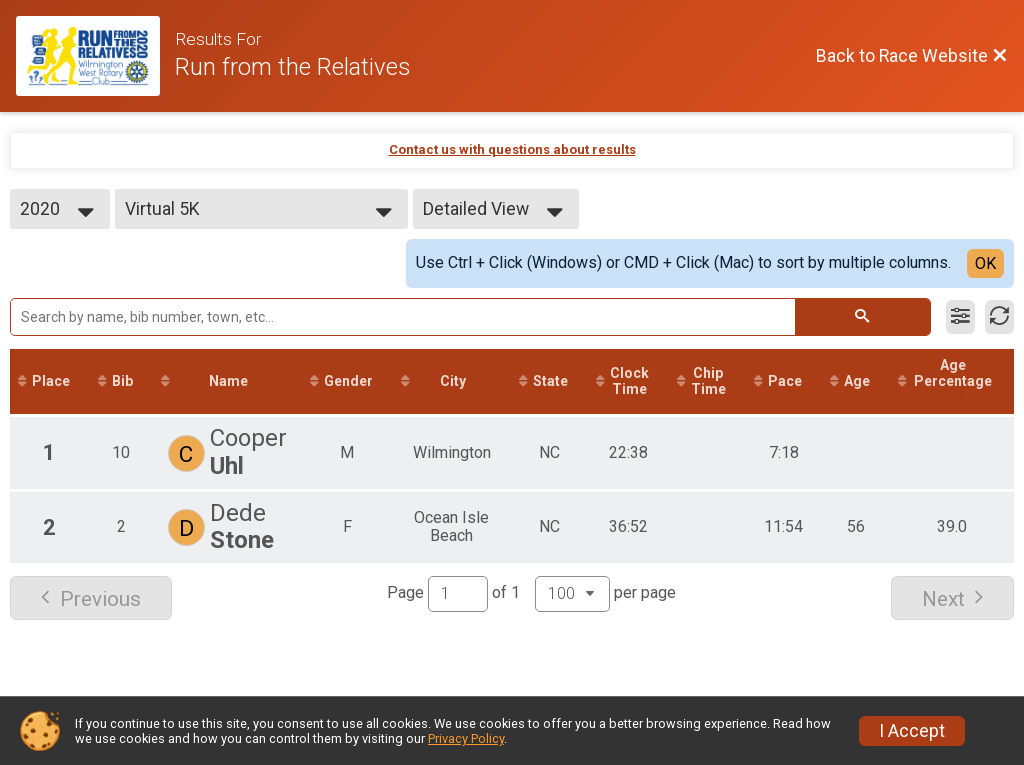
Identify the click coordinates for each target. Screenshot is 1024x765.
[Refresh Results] (999, 317)
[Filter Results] (960, 317)
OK (985, 263)
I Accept (912, 731)
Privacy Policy (466, 738)
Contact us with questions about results (512, 149)
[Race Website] (95, 56)
